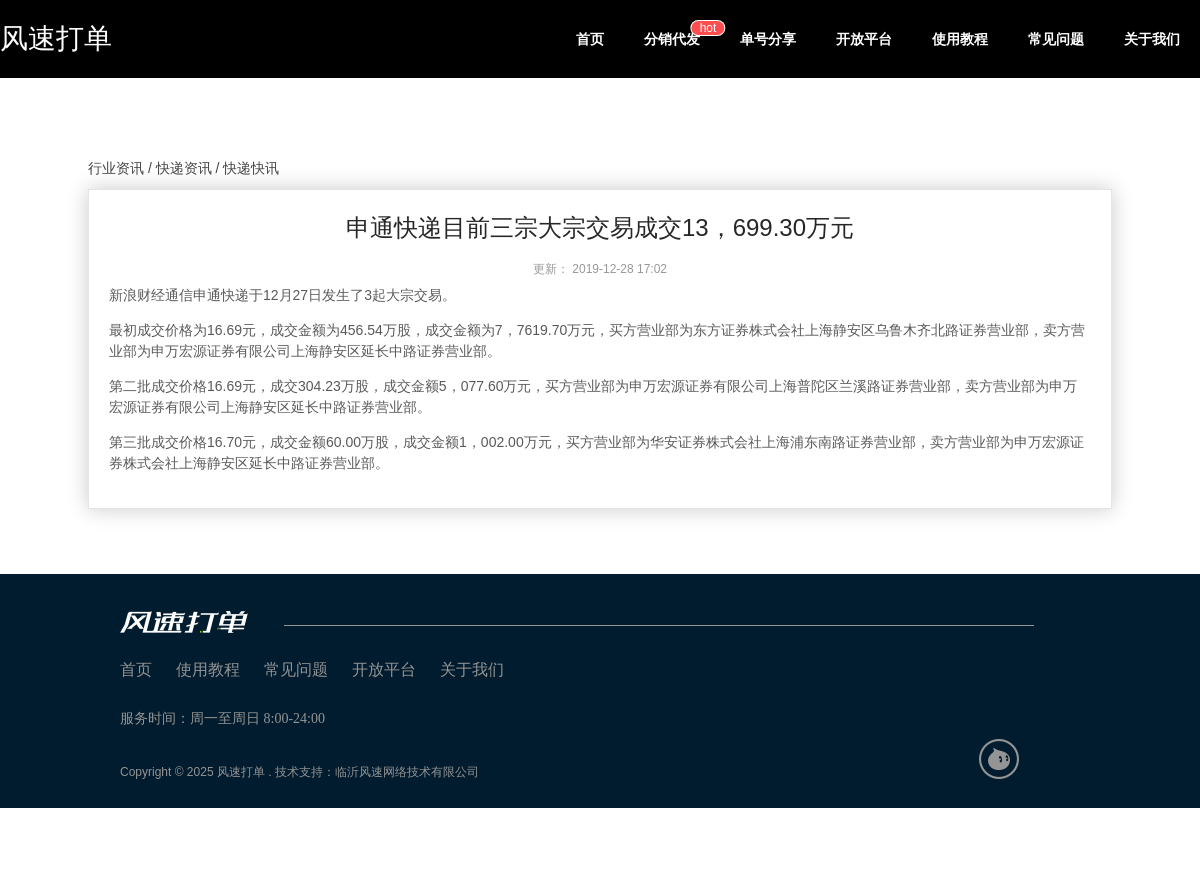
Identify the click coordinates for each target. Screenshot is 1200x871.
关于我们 (1152, 39)
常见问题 (1056, 39)
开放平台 (864, 39)
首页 (590, 39)
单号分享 (768, 39)
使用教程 (960, 39)
